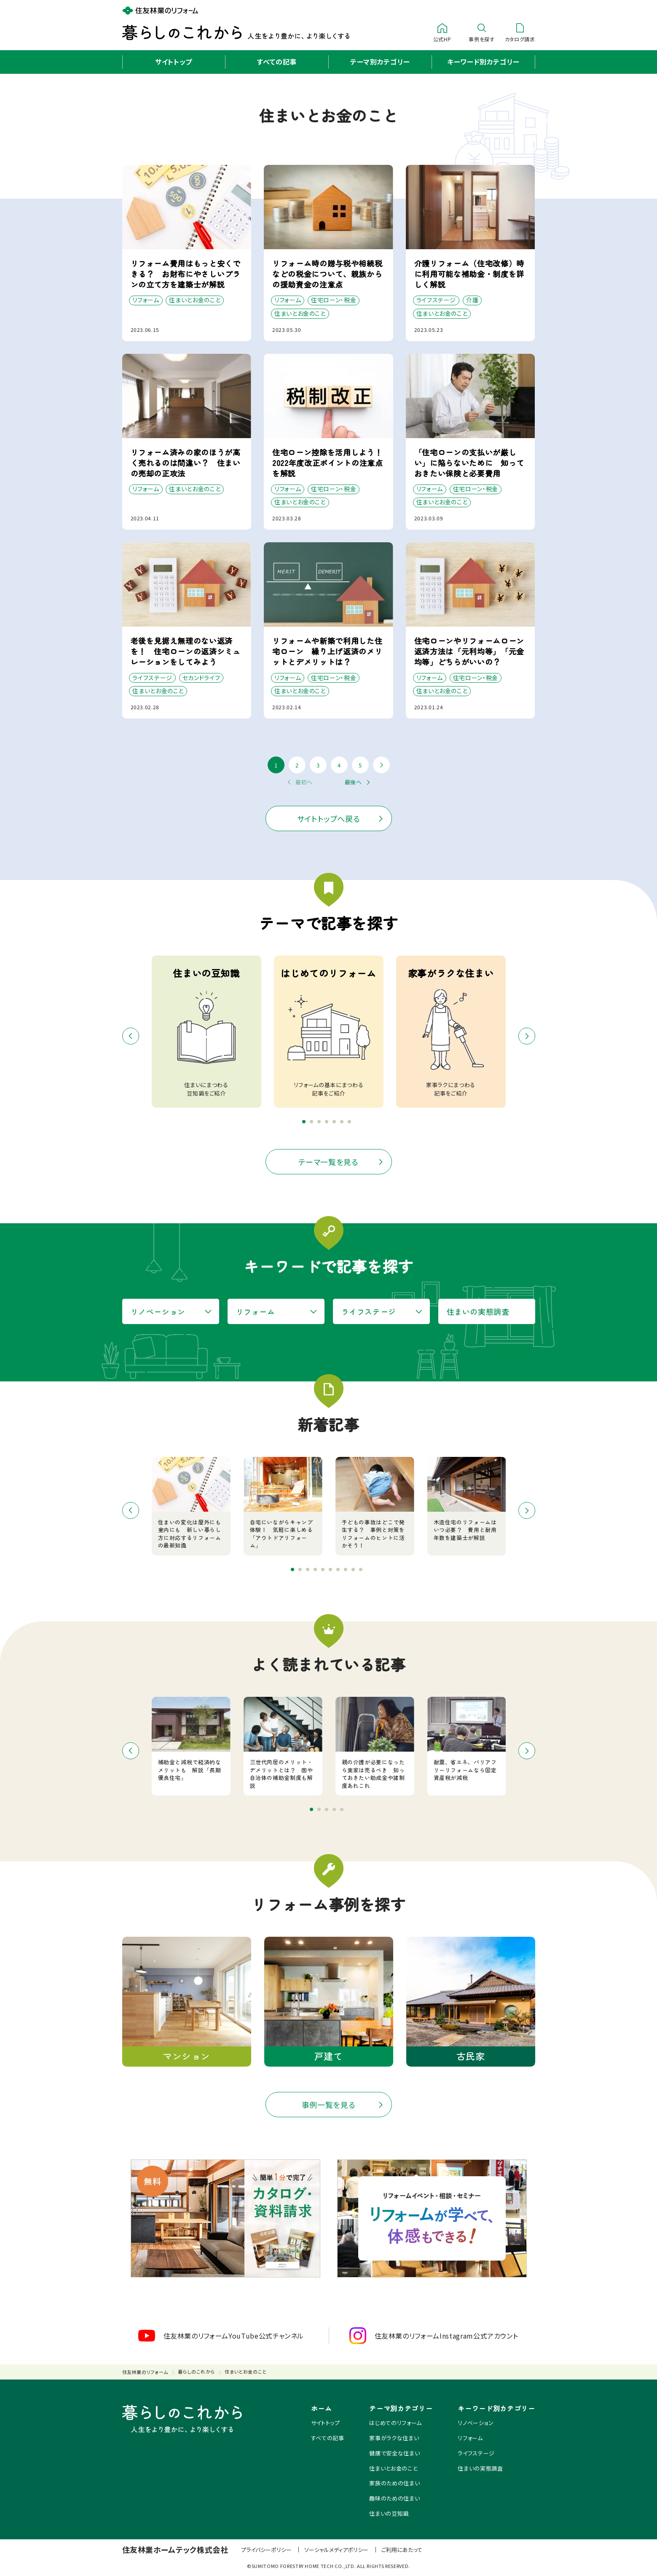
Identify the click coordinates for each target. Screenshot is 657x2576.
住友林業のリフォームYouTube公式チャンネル (221, 2335)
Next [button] (526, 1036)
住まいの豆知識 (389, 2513)
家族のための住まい (394, 2483)
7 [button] (351, 1124)
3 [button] (321, 1124)
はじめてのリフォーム (395, 2422)
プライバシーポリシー (266, 2550)
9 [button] (355, 1571)
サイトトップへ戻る (328, 818)
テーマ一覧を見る (328, 1161)
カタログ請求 (520, 32)
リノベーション (158, 1311)
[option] (328, 1032)
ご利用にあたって (401, 2550)
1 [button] (306, 1124)
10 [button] (363, 1571)
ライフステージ (369, 1311)
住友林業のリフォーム (145, 2372)
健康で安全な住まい (394, 2453)
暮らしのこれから (196, 2371)
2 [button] (313, 1124)
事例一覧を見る (329, 2104)
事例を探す (481, 32)
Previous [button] (130, 1036)
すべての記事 (277, 62)
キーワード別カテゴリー (483, 62)
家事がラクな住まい (394, 2438)
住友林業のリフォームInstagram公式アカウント (433, 2335)
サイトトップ (173, 62)
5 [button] (336, 1124)
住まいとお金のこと (393, 2468)
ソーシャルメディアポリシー (336, 2550)
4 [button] (329, 1124)
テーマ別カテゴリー (380, 62)
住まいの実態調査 (478, 1311)
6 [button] (344, 1124)
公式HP (442, 32)
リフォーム (255, 1311)
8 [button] (347, 1571)
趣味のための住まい (394, 2498)
